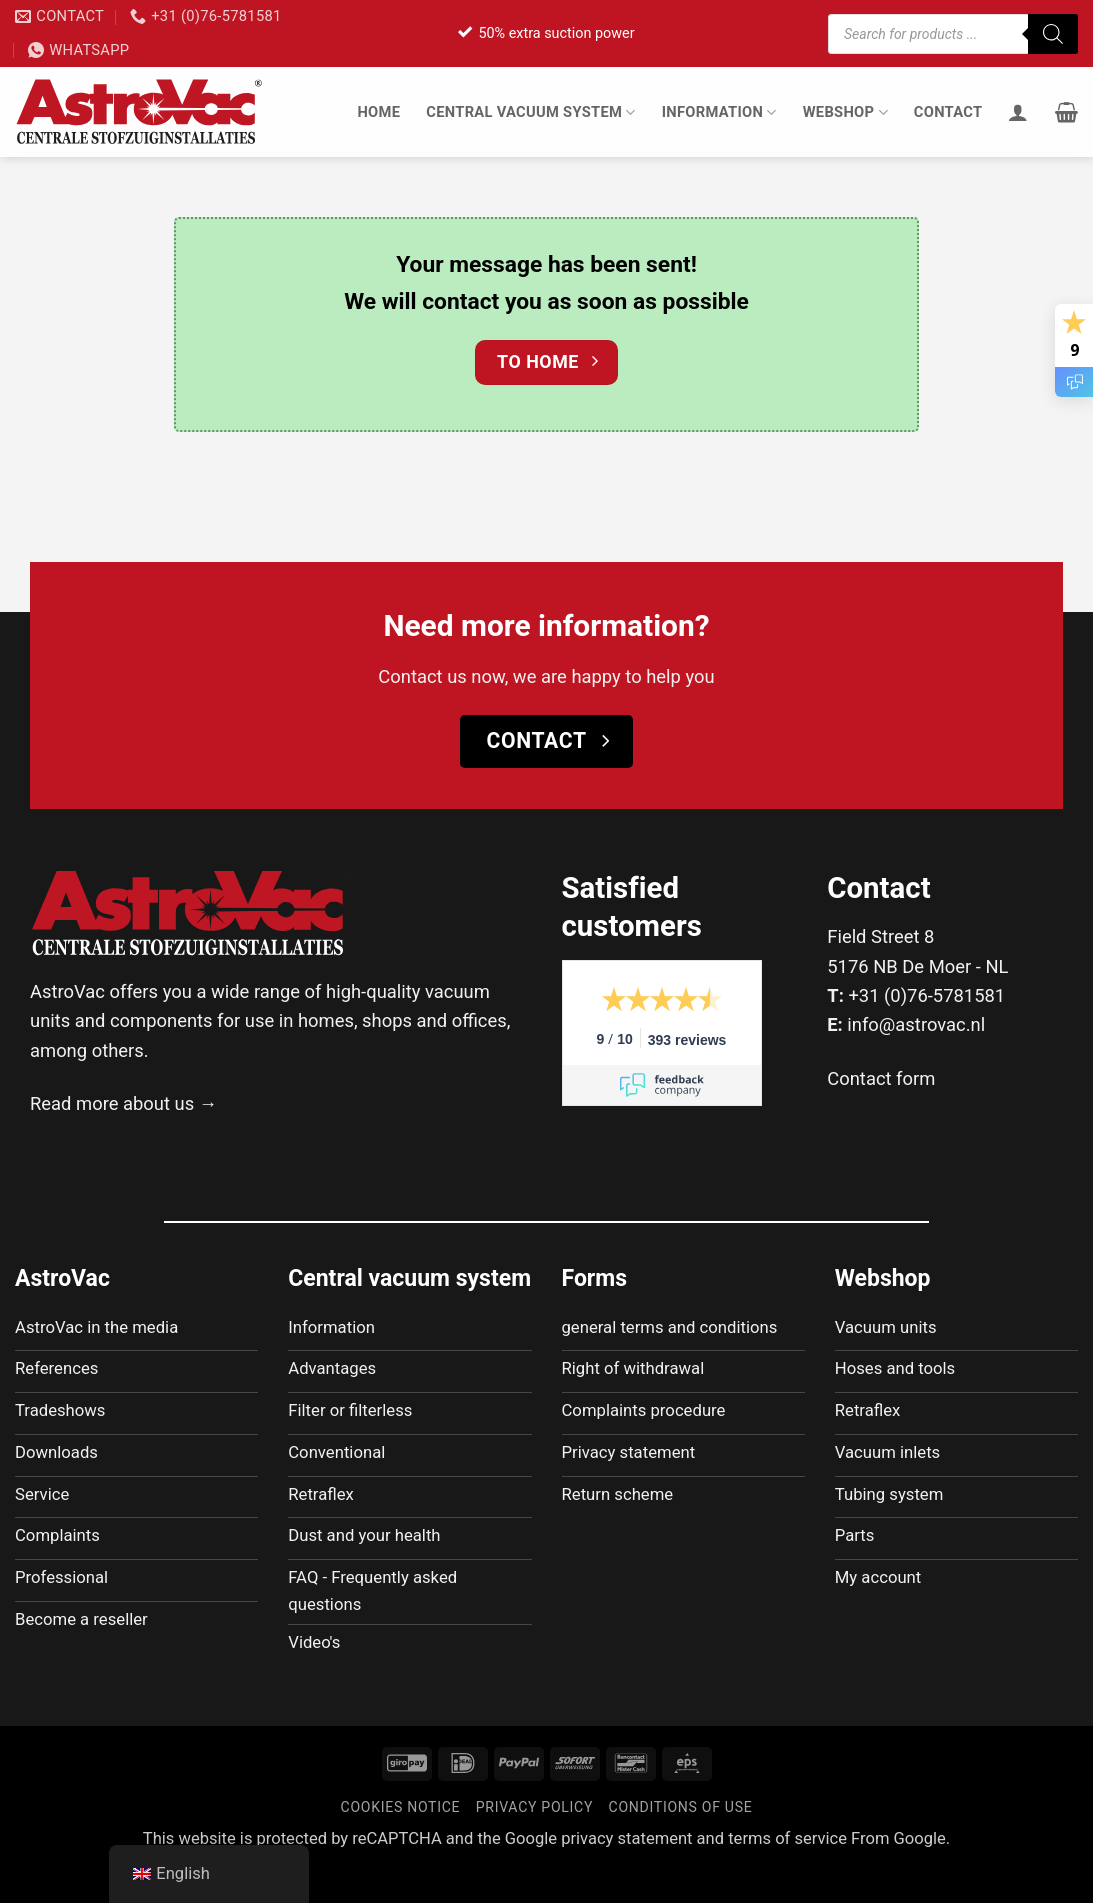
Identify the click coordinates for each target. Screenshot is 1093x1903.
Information (719, 112)
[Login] (1018, 112)
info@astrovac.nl (916, 1024)
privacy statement (626, 1874)
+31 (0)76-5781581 (926, 995)
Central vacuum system (530, 112)
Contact (948, 112)
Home (378, 112)
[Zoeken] (1053, 34)
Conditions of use (681, 1843)
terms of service (787, 1874)
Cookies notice (401, 1843)
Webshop (845, 112)
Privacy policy (534, 1843)
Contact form (881, 1078)
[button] (1066, 112)
